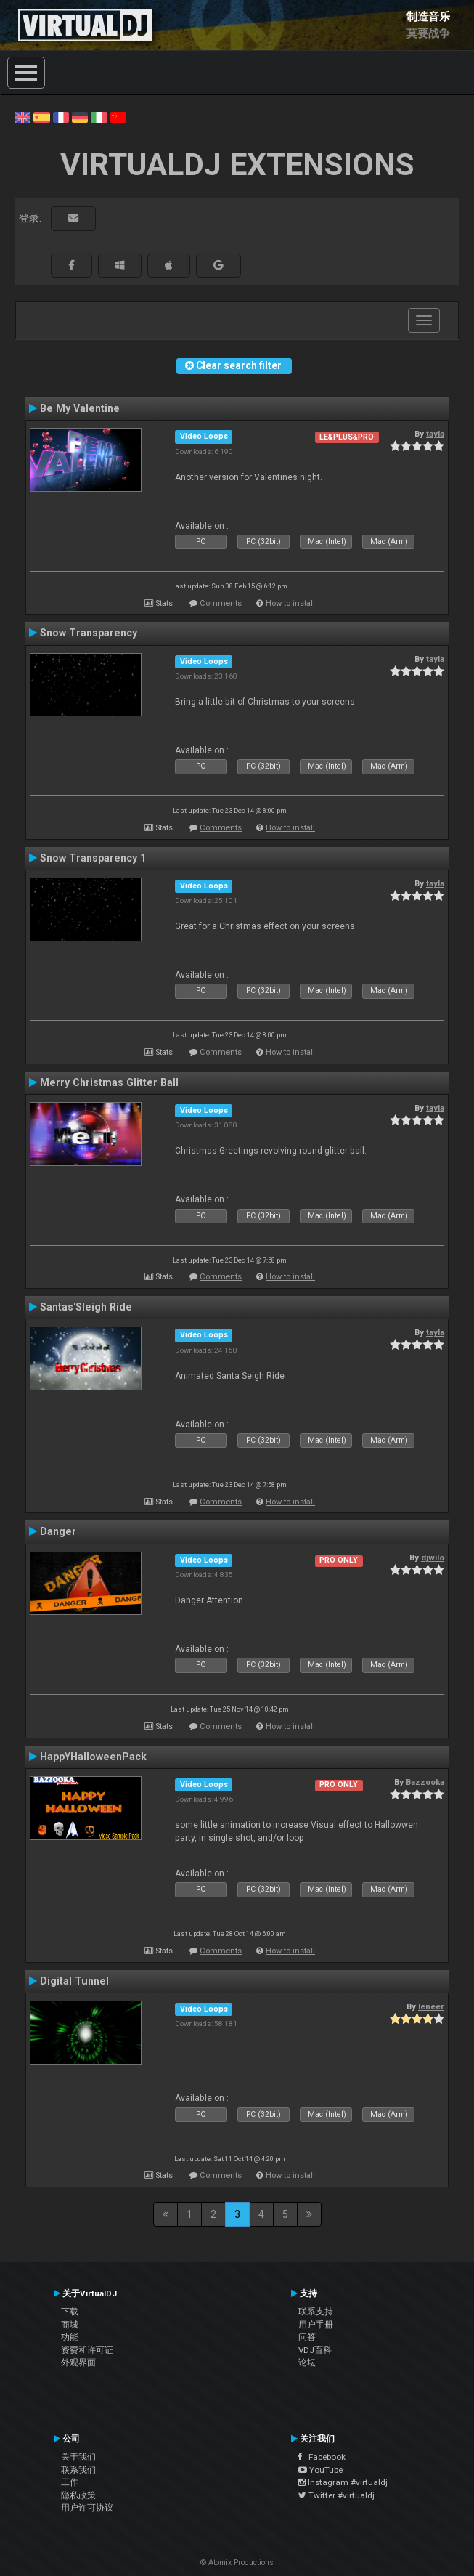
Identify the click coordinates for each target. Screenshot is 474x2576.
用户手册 (315, 2325)
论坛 (307, 2362)
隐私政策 (78, 2495)
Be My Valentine (80, 408)
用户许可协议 (87, 2508)
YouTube (320, 2470)
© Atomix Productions (237, 2562)
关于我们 (78, 2457)
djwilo (432, 1557)
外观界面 (78, 2362)
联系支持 (315, 2311)
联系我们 (78, 2470)
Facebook (322, 2457)
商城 (69, 2325)
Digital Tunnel (74, 1981)
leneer (431, 2006)
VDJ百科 (315, 2350)
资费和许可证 (87, 2350)
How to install (290, 603)
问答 (307, 2337)
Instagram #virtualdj (343, 2482)
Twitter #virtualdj (336, 2495)
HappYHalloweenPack (93, 1756)
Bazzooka (425, 1782)
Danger (58, 1531)
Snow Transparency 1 (93, 858)
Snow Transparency (88, 633)
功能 (69, 2337)
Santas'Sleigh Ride (86, 1307)
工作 (69, 2482)
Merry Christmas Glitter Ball (109, 1082)
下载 (69, 2311)
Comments (221, 603)
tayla (435, 434)
